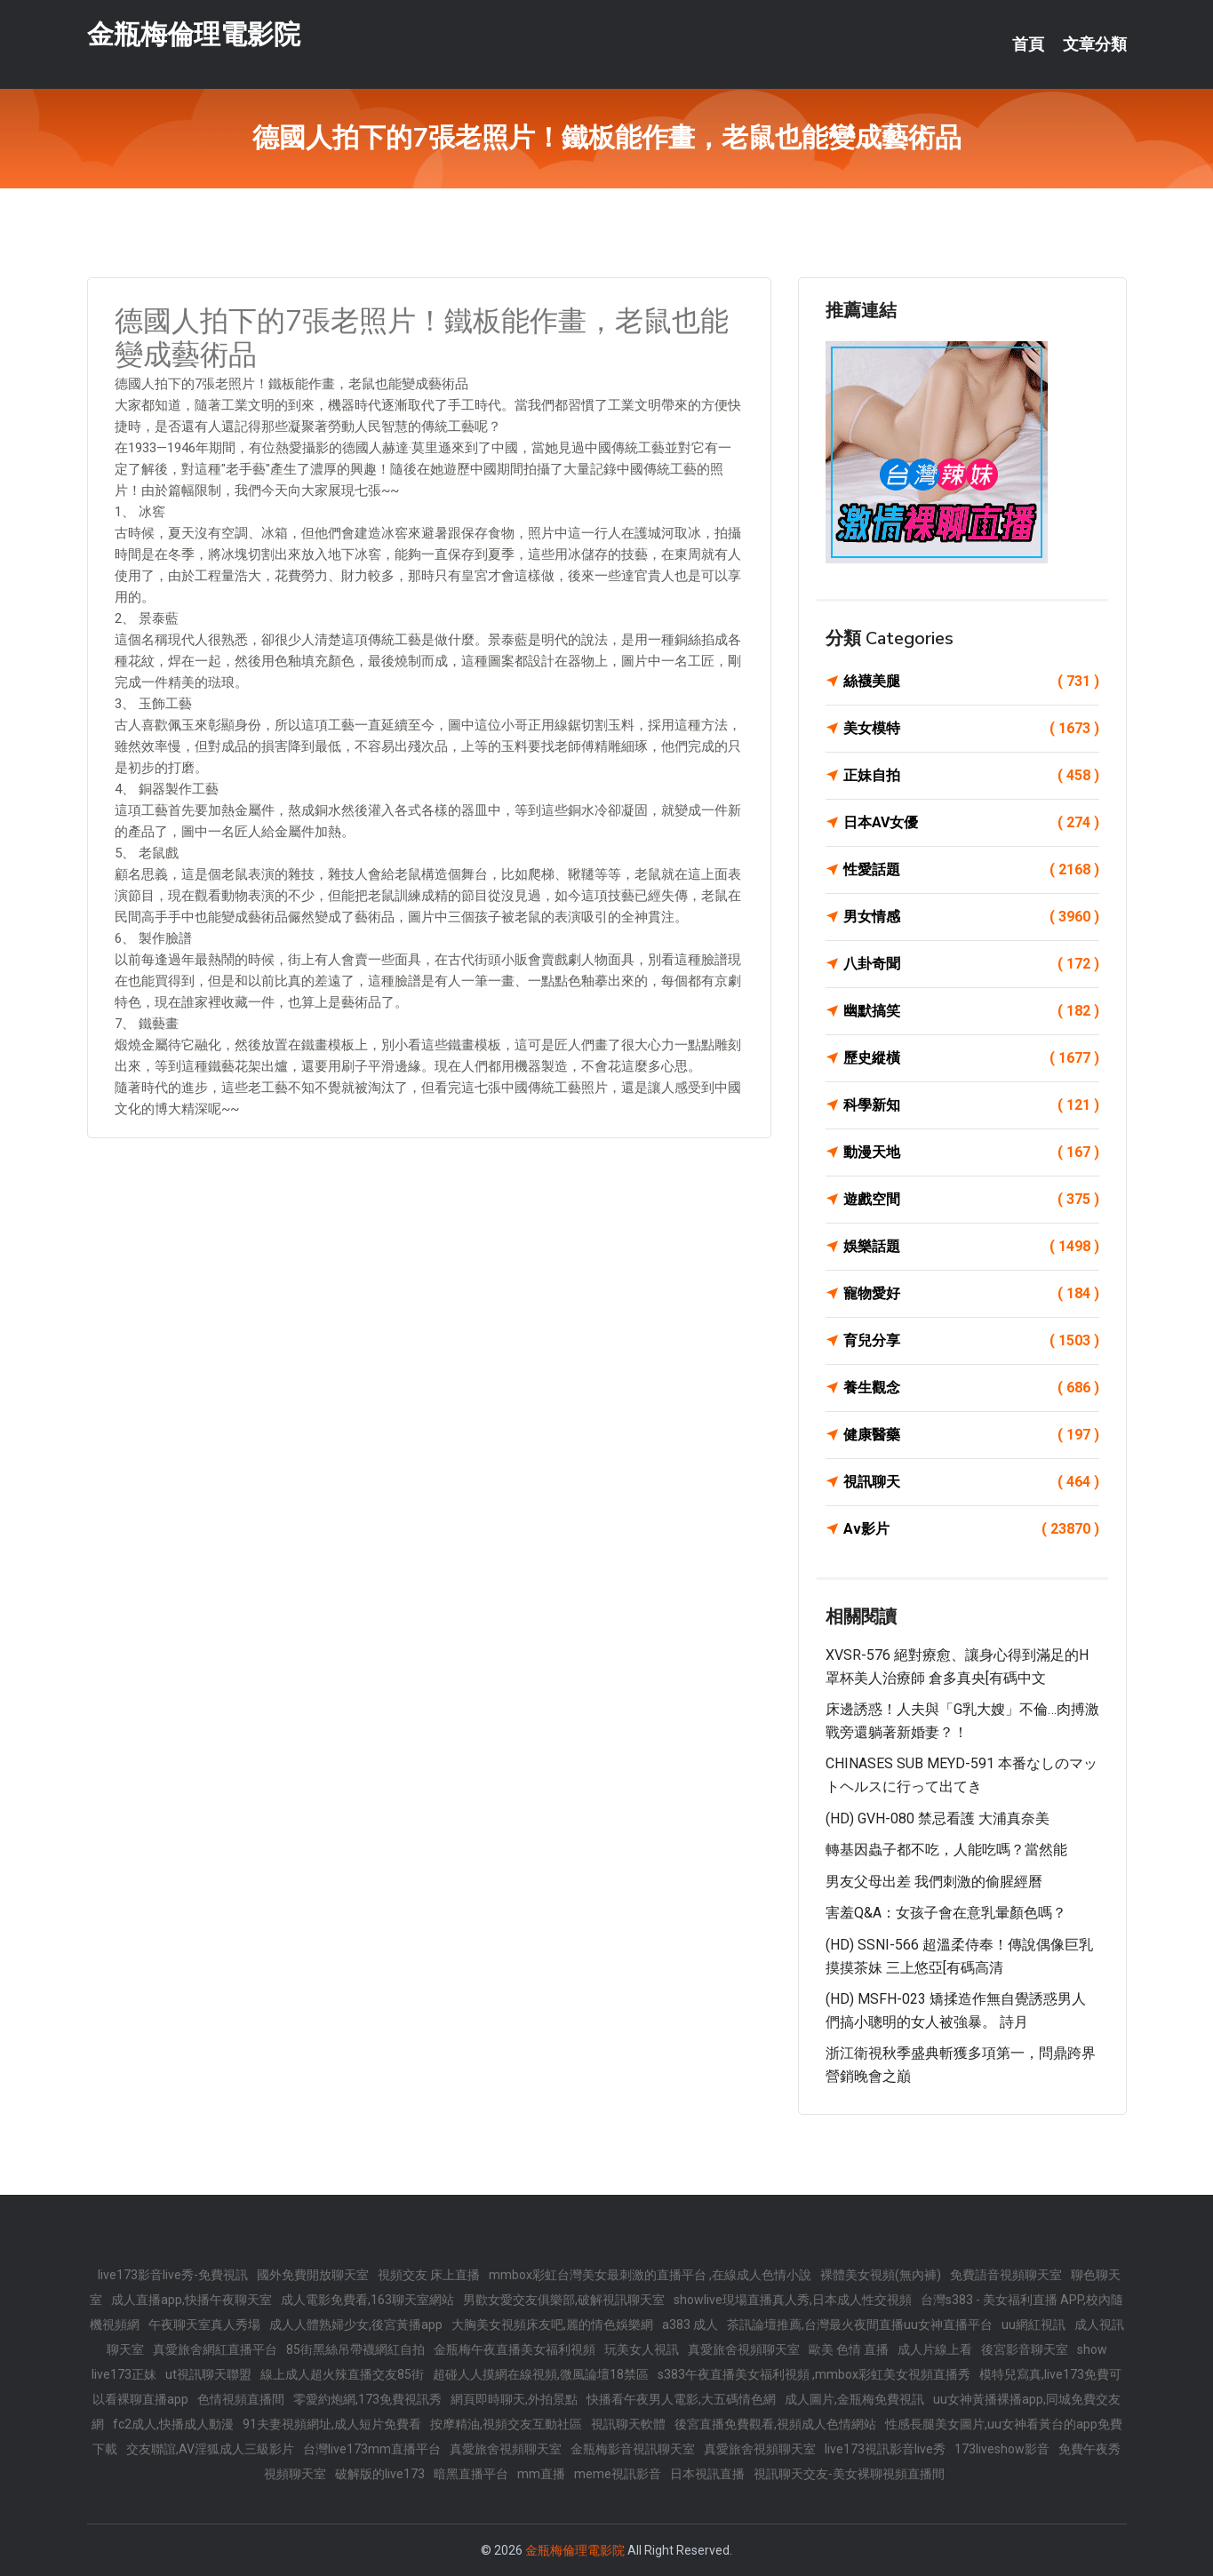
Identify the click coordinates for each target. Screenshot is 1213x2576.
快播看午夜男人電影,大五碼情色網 (681, 2399)
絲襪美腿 (971, 681)
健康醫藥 (971, 1435)
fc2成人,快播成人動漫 (173, 2424)
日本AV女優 (971, 822)
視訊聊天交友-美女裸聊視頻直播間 (849, 2474)
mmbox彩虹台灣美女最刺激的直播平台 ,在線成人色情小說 (650, 2275)
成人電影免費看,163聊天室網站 (367, 2300)
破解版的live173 (380, 2474)
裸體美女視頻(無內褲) (880, 2275)
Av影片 (971, 1529)
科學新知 (971, 1105)
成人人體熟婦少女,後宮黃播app (356, 2324)
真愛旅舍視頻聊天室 (744, 2349)
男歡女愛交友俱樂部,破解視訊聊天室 (564, 2300)
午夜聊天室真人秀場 (204, 2324)
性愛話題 (971, 869)
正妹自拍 (971, 775)
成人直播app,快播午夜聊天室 (191, 2300)
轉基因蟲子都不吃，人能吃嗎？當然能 (946, 1849)
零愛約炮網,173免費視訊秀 (367, 2399)
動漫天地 (971, 1152)
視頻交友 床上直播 (429, 2275)
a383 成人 (690, 2324)
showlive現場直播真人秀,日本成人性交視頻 (793, 2300)
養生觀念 (971, 1388)
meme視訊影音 (617, 2474)
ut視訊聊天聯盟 (208, 2374)
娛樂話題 (971, 1246)
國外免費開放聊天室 (313, 2275)
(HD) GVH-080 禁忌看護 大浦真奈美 (937, 1818)
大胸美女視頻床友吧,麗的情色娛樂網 (552, 2324)
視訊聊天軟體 (628, 2424)
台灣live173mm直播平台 (372, 2449)
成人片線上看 (935, 2349)
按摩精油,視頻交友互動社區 (506, 2424)
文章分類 (1095, 44)
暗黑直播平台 (471, 2474)
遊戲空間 (971, 1199)
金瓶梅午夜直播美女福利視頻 (514, 2349)
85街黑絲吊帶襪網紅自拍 (355, 2349)
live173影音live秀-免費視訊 (173, 2275)
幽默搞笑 (971, 1011)
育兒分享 (971, 1340)
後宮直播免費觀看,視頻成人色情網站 (775, 2424)
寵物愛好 (971, 1293)
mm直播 (541, 2474)
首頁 (1028, 44)
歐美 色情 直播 (849, 2349)
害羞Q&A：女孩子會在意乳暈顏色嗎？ (946, 1912)
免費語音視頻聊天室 (1006, 2275)
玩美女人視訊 (641, 2349)
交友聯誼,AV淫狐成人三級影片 (210, 2449)
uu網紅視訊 (1033, 2324)
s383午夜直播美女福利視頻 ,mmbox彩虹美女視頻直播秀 (814, 2374)
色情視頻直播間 (240, 2399)
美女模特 (971, 728)
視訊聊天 (971, 1482)
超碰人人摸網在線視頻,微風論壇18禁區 (541, 2374)
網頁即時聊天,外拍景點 (514, 2399)
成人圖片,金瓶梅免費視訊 (854, 2399)
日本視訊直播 (707, 2474)
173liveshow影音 (1001, 2449)
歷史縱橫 (971, 1058)
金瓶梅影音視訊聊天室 (633, 2449)
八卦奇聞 (971, 964)
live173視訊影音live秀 (885, 2449)
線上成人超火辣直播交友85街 (342, 2374)
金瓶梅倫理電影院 (193, 34)
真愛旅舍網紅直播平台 (215, 2349)
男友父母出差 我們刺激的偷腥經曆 (934, 1881)
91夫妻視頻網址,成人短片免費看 (332, 2424)
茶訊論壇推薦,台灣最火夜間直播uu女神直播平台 (860, 2324)
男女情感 (971, 917)
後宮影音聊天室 (1024, 2349)
